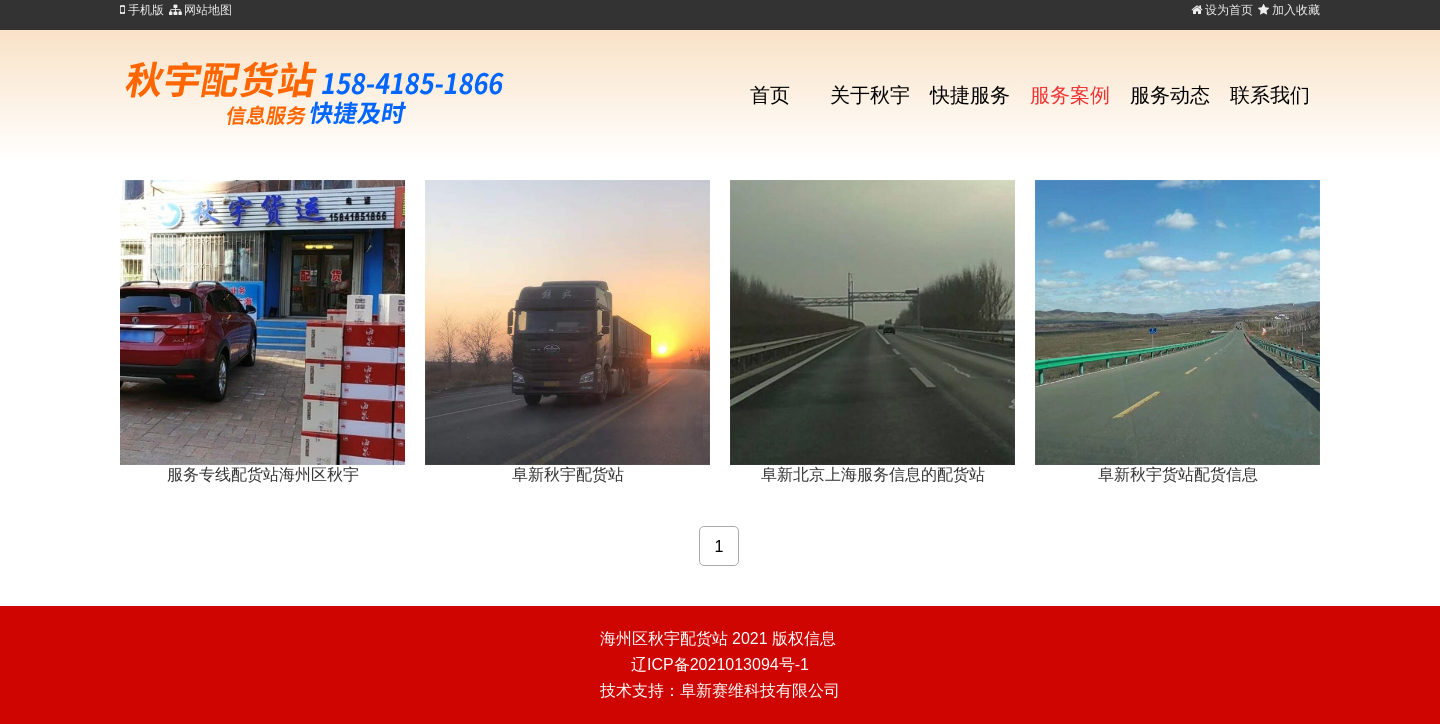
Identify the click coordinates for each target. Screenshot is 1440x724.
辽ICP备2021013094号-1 (720, 664)
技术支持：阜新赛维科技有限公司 (720, 690)
